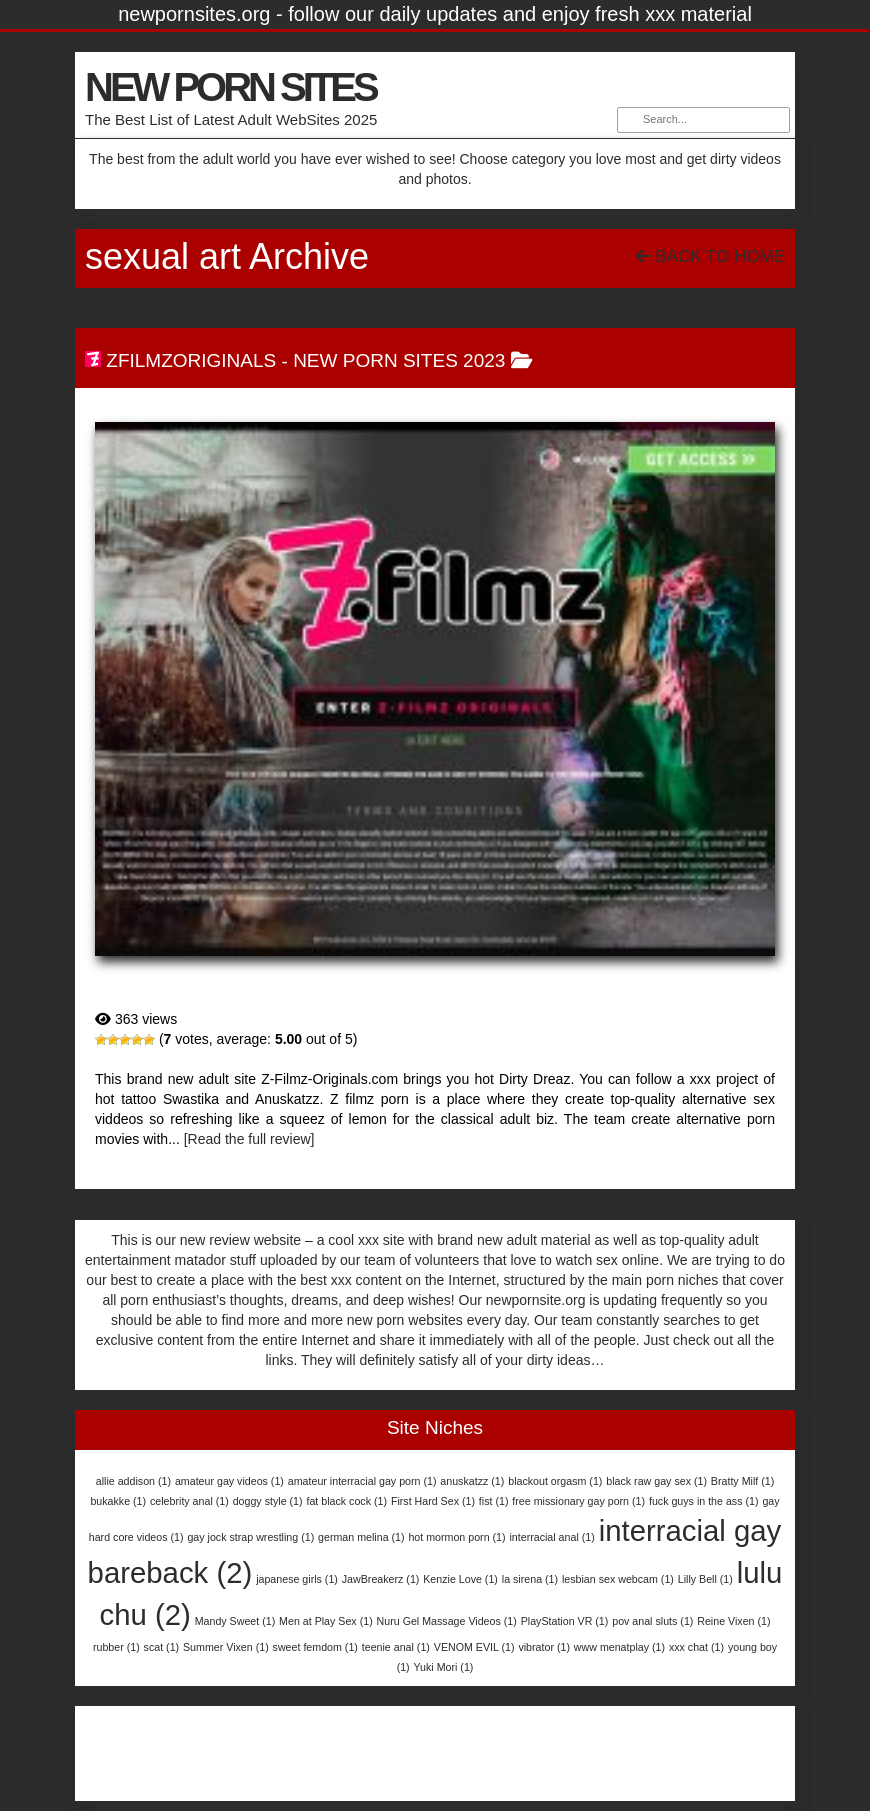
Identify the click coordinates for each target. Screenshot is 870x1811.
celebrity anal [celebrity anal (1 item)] (189, 1501)
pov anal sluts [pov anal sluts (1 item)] (652, 1621)
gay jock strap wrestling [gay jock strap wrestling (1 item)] (250, 1537)
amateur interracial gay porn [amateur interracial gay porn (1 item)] (362, 1481)
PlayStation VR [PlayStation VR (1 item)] (565, 1621)
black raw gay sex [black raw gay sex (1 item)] (656, 1481)
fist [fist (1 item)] (494, 1501)
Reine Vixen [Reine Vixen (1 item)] (733, 1621)
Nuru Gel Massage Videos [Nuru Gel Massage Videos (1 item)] (447, 1621)
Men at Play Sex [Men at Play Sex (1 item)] (326, 1621)
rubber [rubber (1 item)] (116, 1647)
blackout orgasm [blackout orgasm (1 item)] (555, 1481)
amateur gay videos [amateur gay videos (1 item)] (229, 1481)
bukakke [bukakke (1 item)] (118, 1501)
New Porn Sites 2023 (399, 360)
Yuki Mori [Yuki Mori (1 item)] (444, 1667)
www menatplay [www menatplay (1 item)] (619, 1647)
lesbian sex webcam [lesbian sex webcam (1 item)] (618, 1579)
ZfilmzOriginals (191, 360)
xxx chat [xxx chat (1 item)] (696, 1647)
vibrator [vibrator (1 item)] (544, 1647)
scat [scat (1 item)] (162, 1647)
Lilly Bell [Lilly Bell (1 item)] (705, 1579)
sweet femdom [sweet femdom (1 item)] (315, 1647)
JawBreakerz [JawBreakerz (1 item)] (381, 1579)
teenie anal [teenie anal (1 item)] (396, 1647)
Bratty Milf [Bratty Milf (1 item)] (742, 1481)
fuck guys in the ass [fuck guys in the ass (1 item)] (704, 1501)
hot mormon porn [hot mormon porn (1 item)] (456, 1537)
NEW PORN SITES (230, 87)
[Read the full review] (249, 1139)
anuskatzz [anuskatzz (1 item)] (472, 1481)
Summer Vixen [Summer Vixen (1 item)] (226, 1647)
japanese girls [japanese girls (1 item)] (297, 1579)
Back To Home (710, 256)
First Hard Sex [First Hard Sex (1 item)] (433, 1501)
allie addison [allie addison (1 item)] (133, 1481)
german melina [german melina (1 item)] (361, 1537)
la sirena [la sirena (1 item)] (530, 1579)
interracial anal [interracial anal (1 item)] (551, 1537)
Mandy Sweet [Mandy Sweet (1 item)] (235, 1621)
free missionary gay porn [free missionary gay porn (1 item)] (578, 1501)
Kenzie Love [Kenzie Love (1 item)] (460, 1579)
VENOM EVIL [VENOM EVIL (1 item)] (474, 1647)
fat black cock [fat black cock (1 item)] (346, 1501)
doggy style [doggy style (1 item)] (268, 1501)
